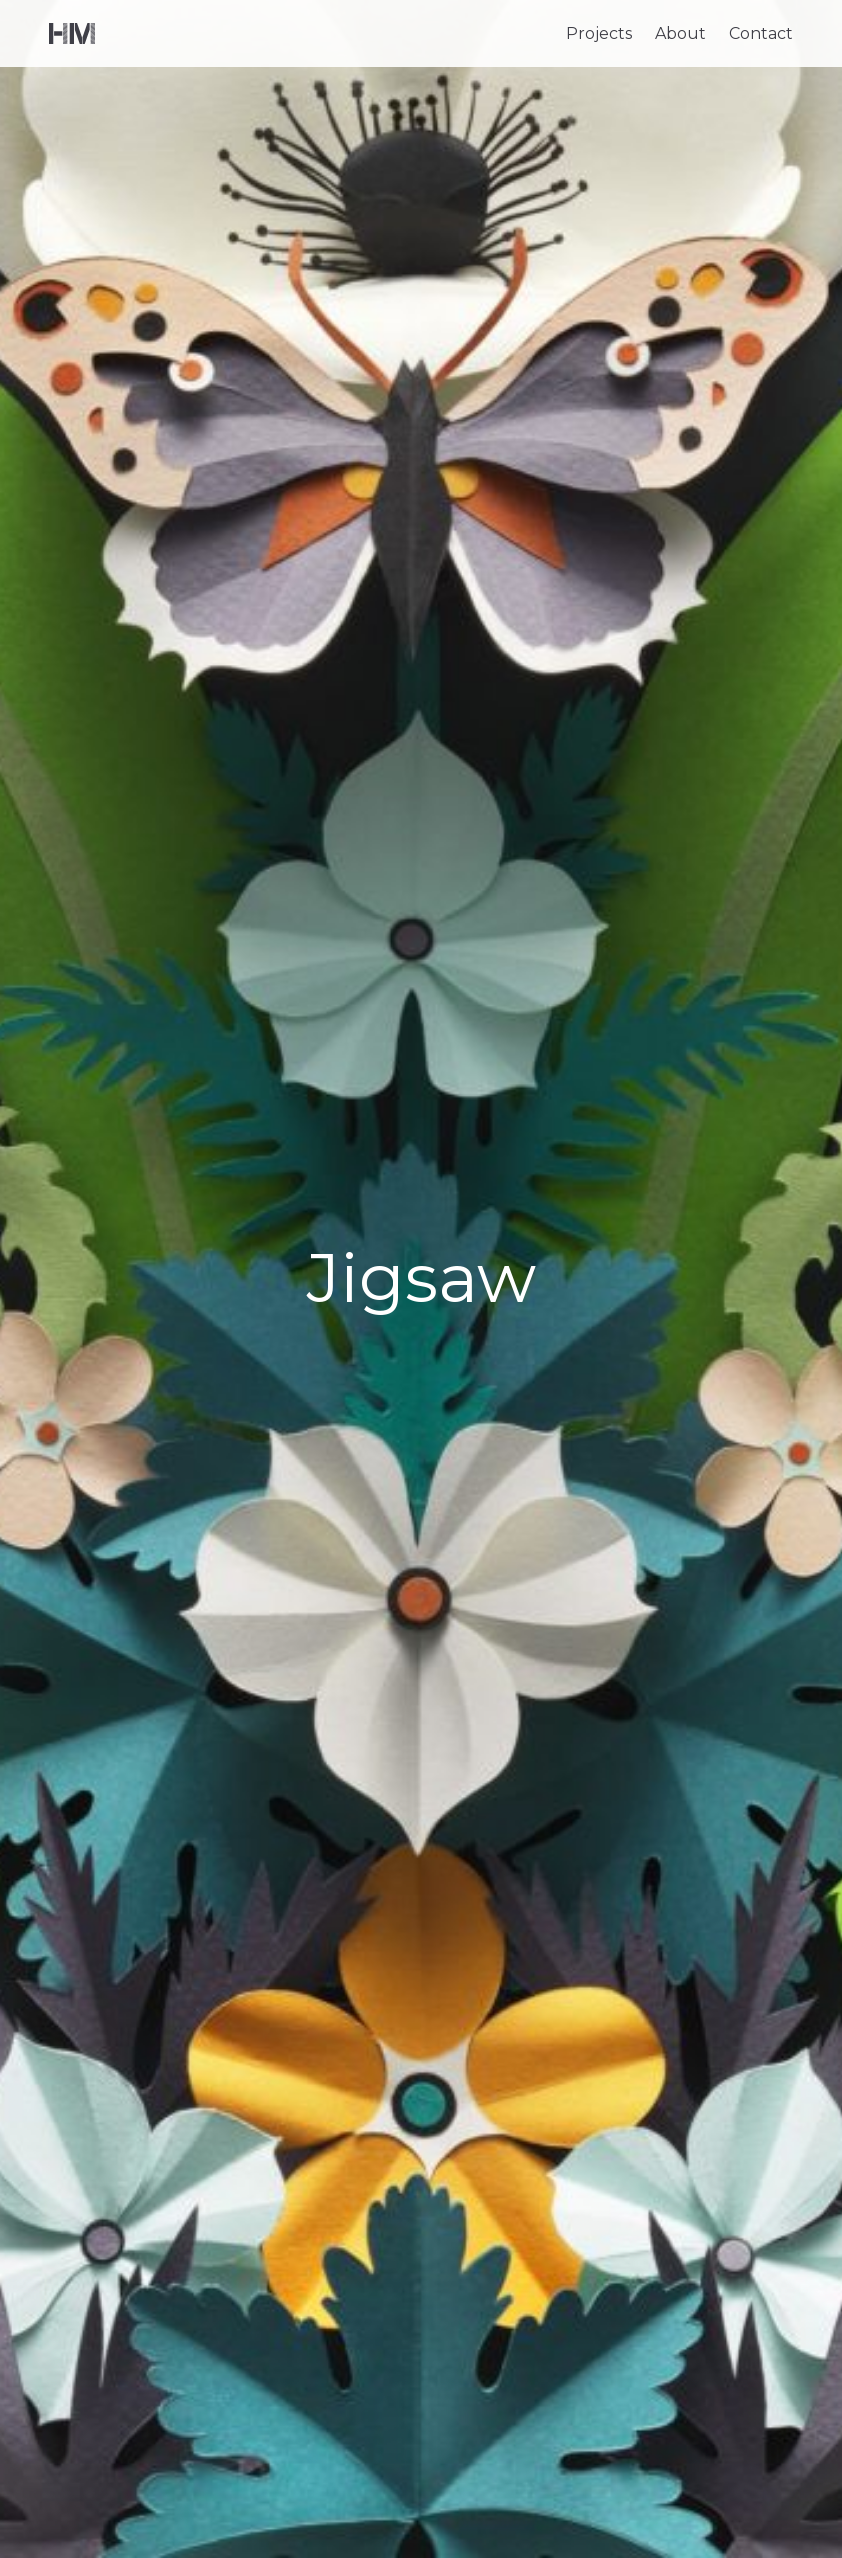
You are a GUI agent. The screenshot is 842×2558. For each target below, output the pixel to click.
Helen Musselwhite (72, 33)
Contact (761, 33)
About (680, 33)
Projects (599, 33)
